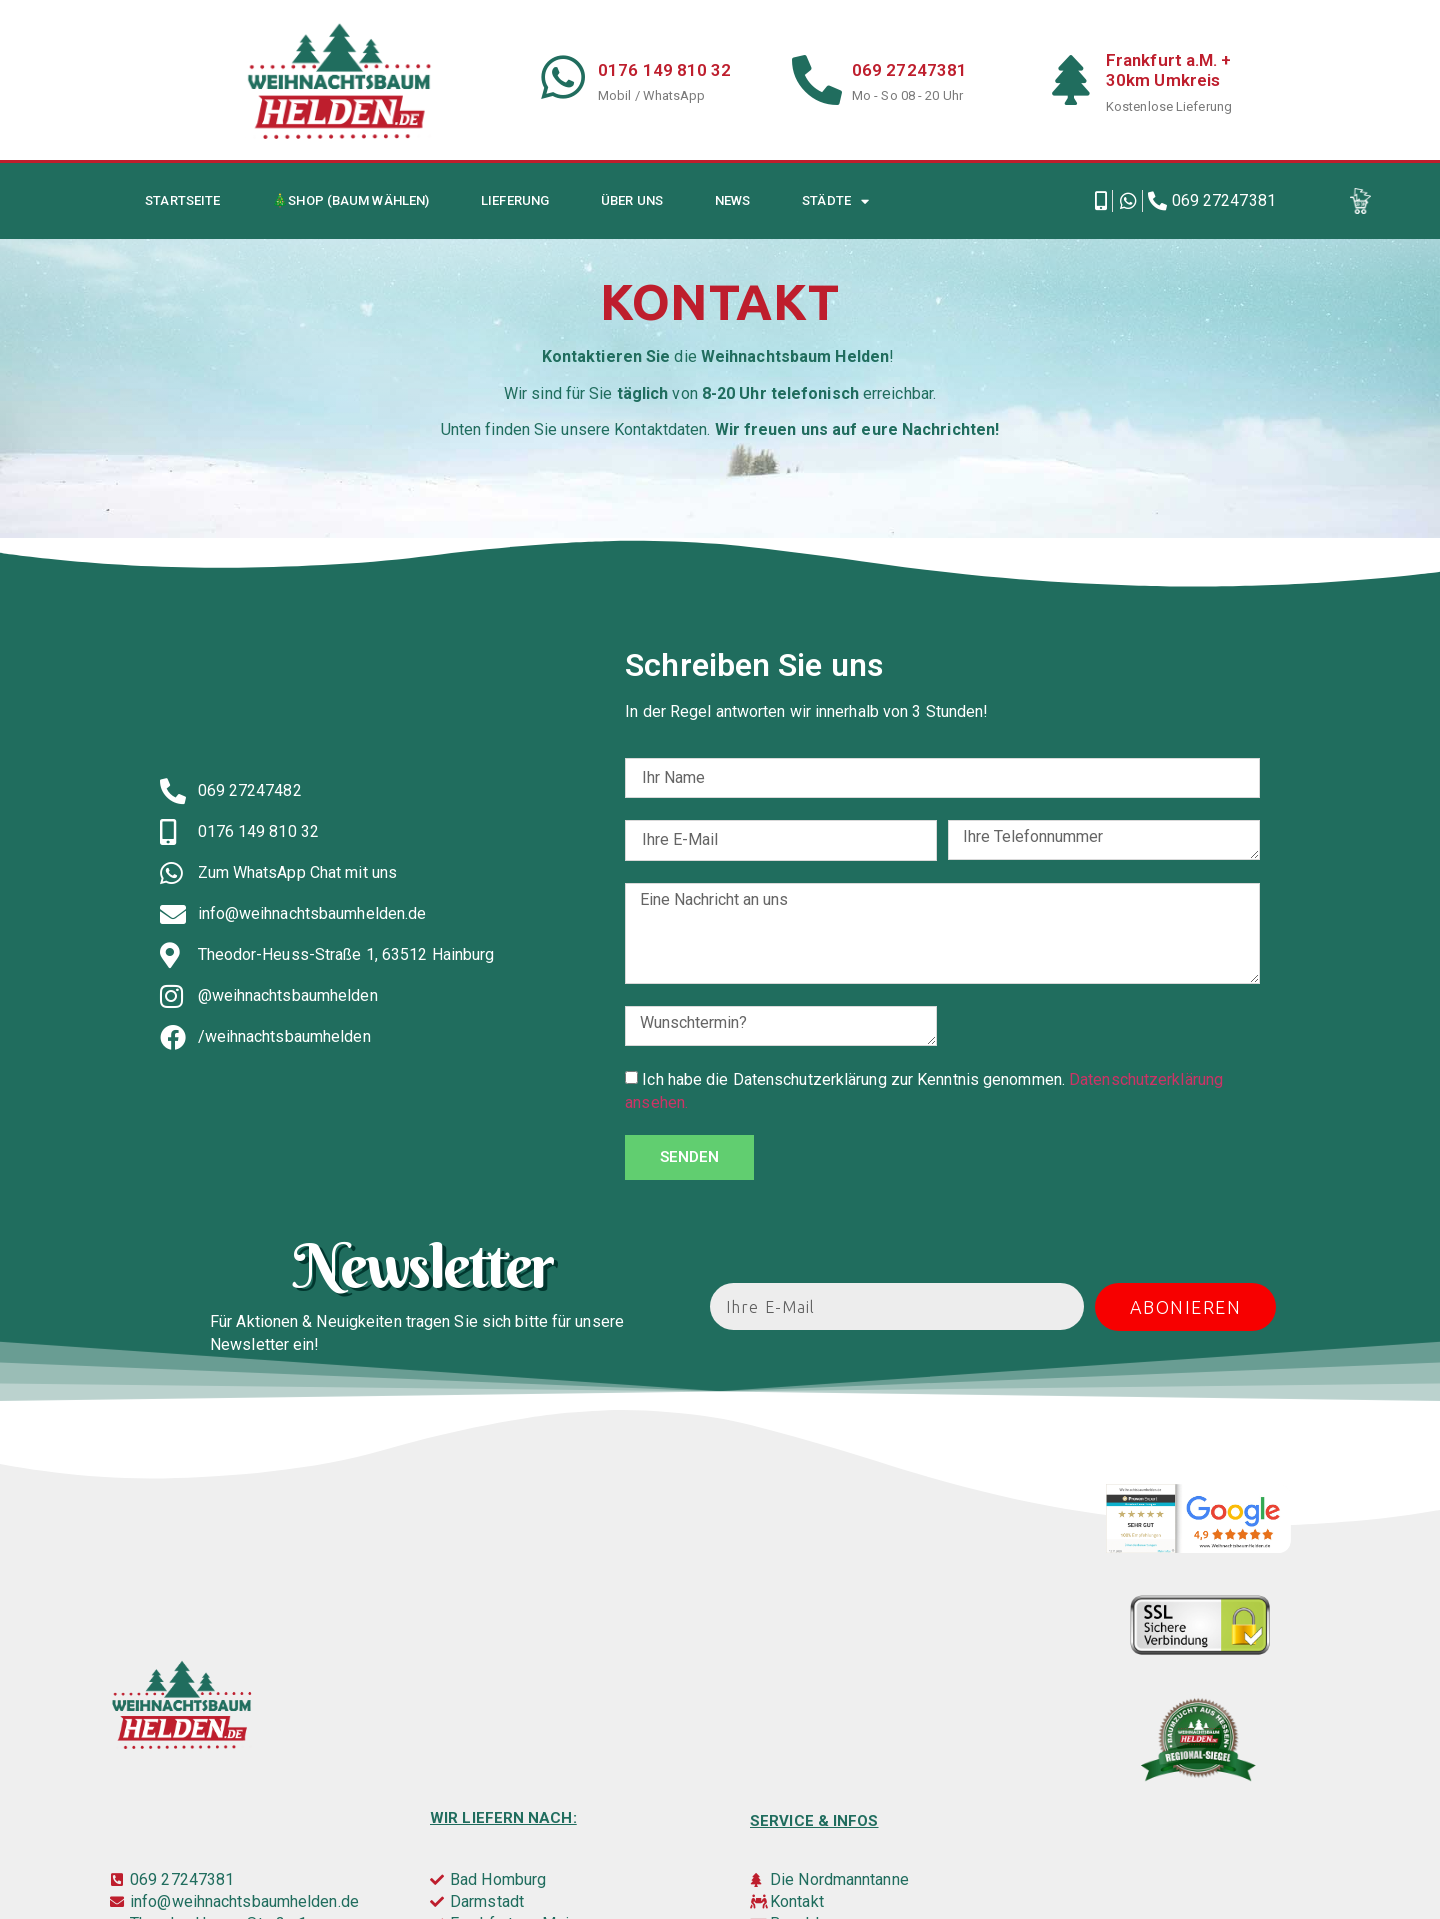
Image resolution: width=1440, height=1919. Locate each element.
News (732, 200)
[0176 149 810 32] (563, 77)
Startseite (182, 200)
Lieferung (515, 200)
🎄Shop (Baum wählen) (350, 200)
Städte (835, 201)
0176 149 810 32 (665, 70)
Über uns (632, 200)
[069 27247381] (817, 80)
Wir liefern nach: (503, 1818)
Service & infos (814, 1821)
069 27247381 (909, 70)
